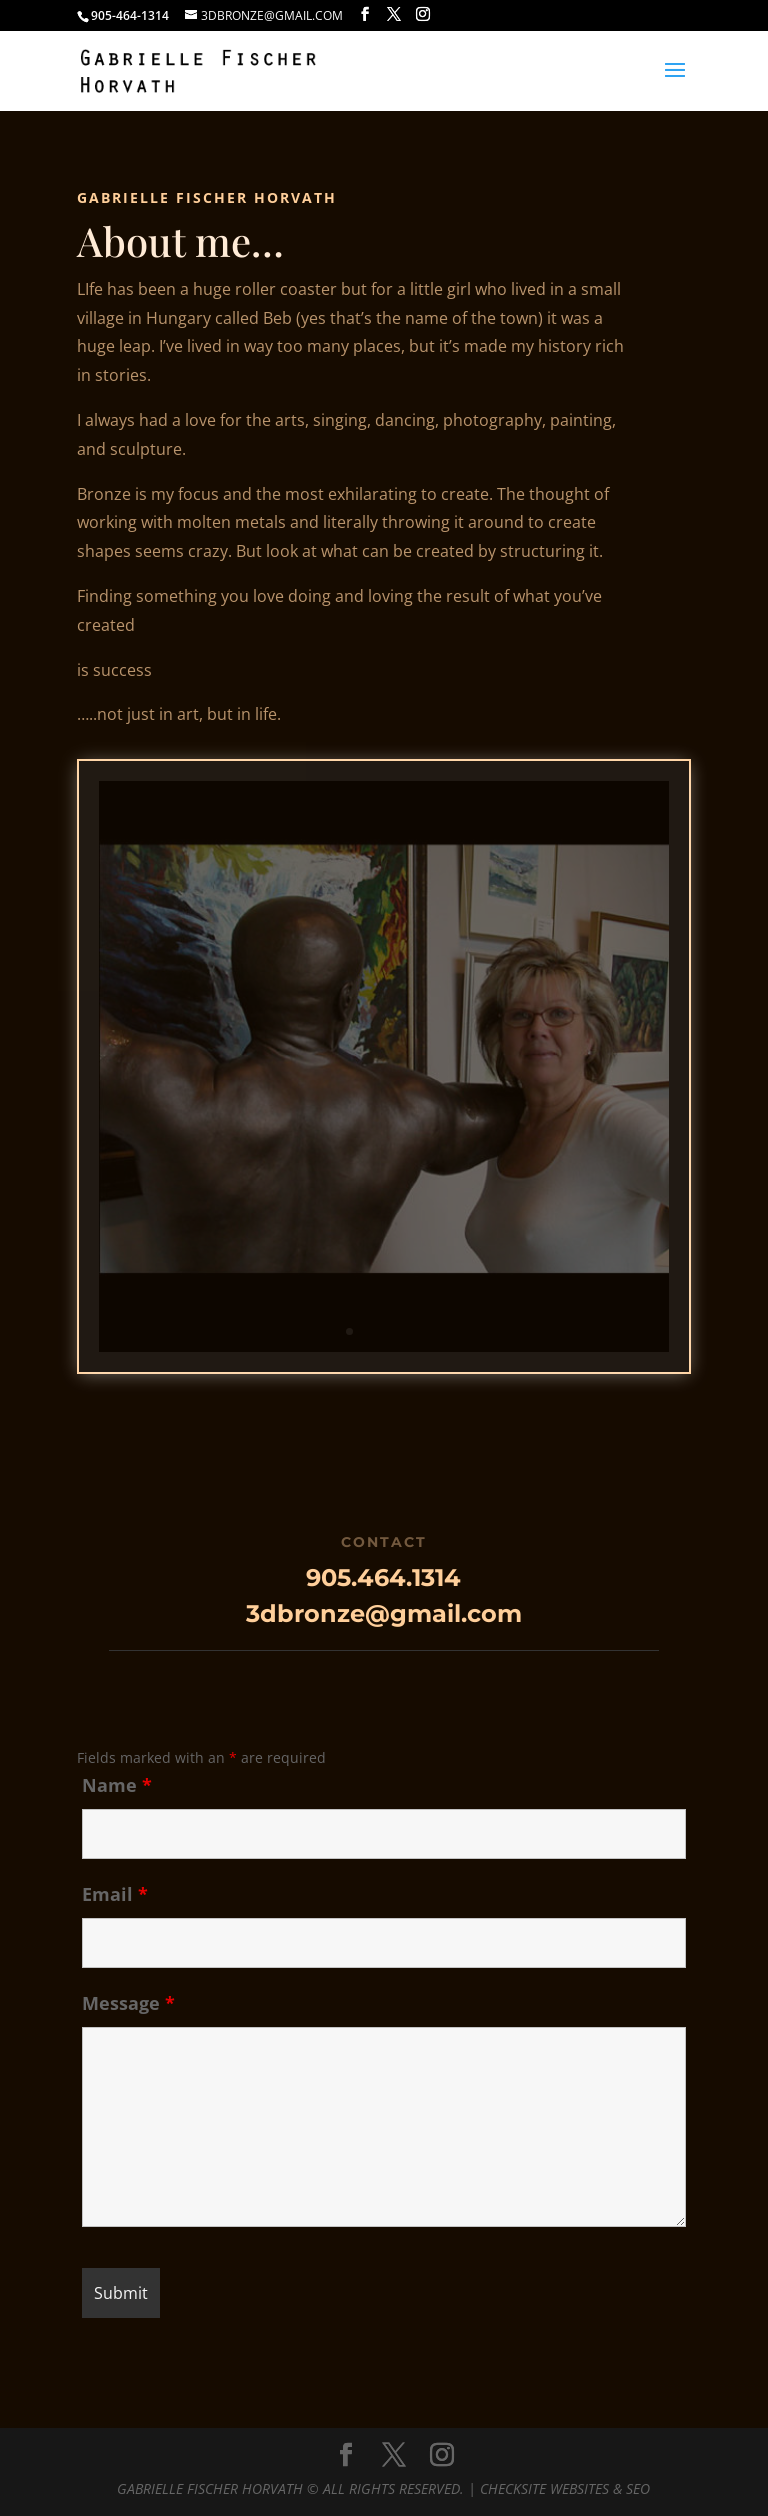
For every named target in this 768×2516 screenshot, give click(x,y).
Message (128, 2003)
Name (117, 1785)
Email (115, 1894)
